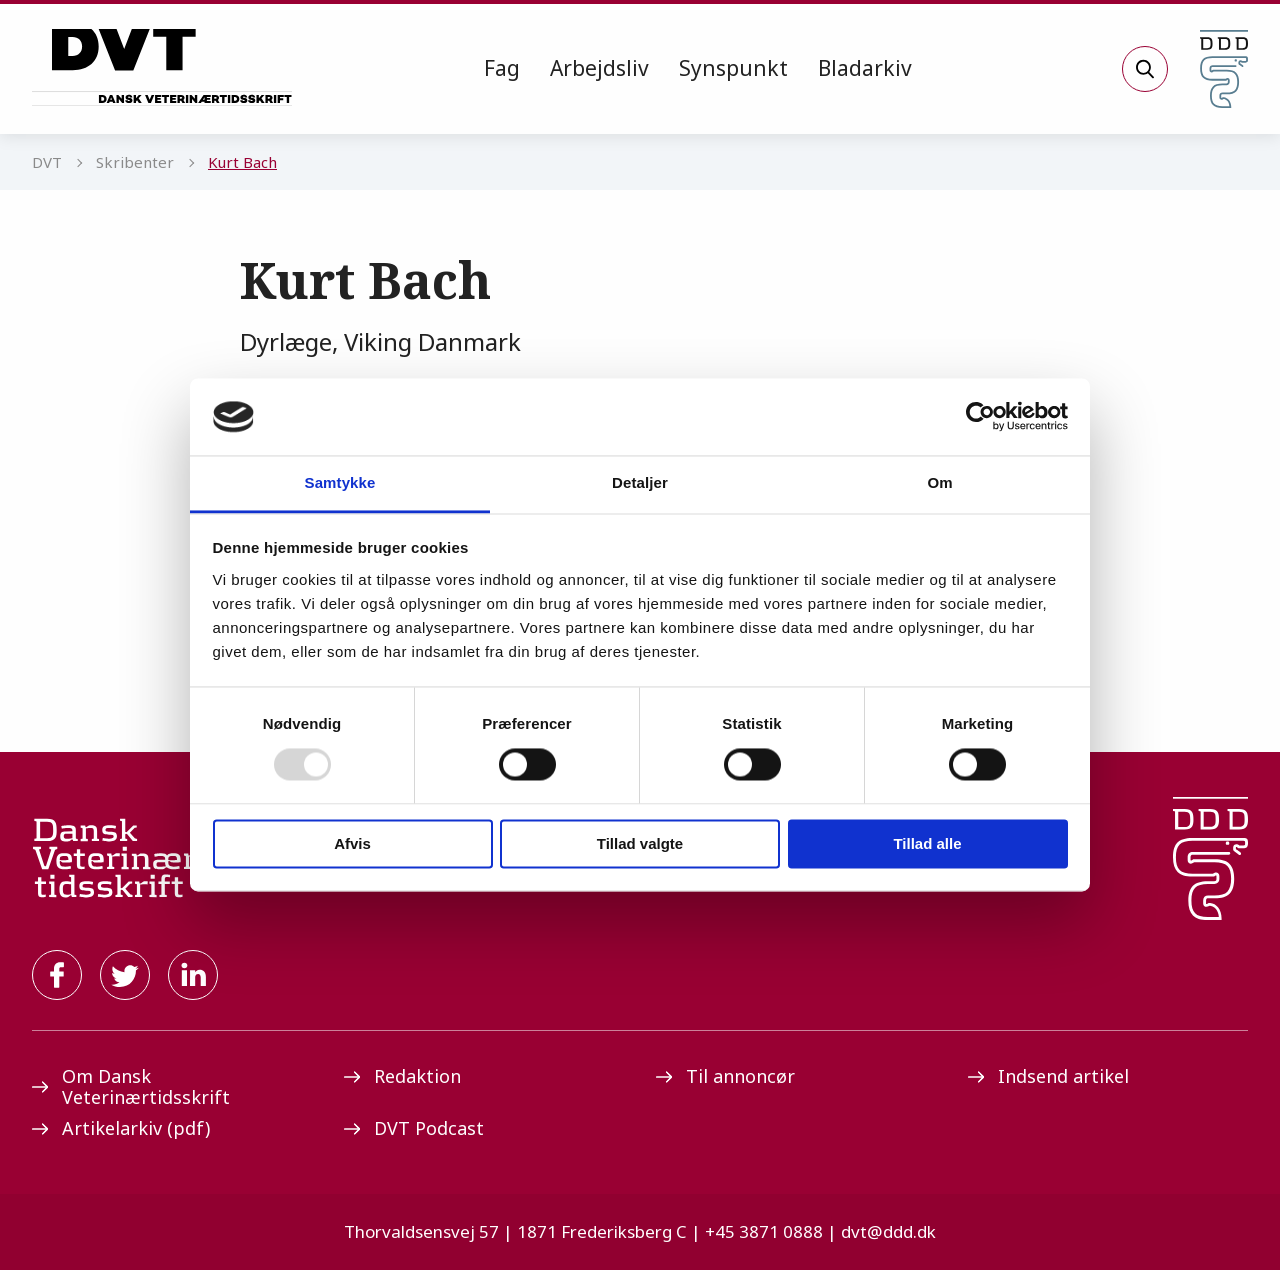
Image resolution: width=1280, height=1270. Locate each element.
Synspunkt (733, 68)
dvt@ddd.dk (888, 1231)
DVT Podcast (414, 1128)
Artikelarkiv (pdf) (121, 1128)
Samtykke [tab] (340, 482)
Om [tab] (939, 482)
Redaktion (402, 1076)
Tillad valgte (640, 843)
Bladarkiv (865, 68)
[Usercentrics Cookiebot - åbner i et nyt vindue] (980, 417)
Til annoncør (725, 1076)
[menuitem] (502, 69)
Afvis (352, 843)
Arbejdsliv (599, 68)
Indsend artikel (1048, 1076)
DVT (47, 162)
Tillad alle (927, 843)
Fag (502, 68)
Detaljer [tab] (640, 482)
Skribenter (135, 162)
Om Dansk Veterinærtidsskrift (131, 1086)
